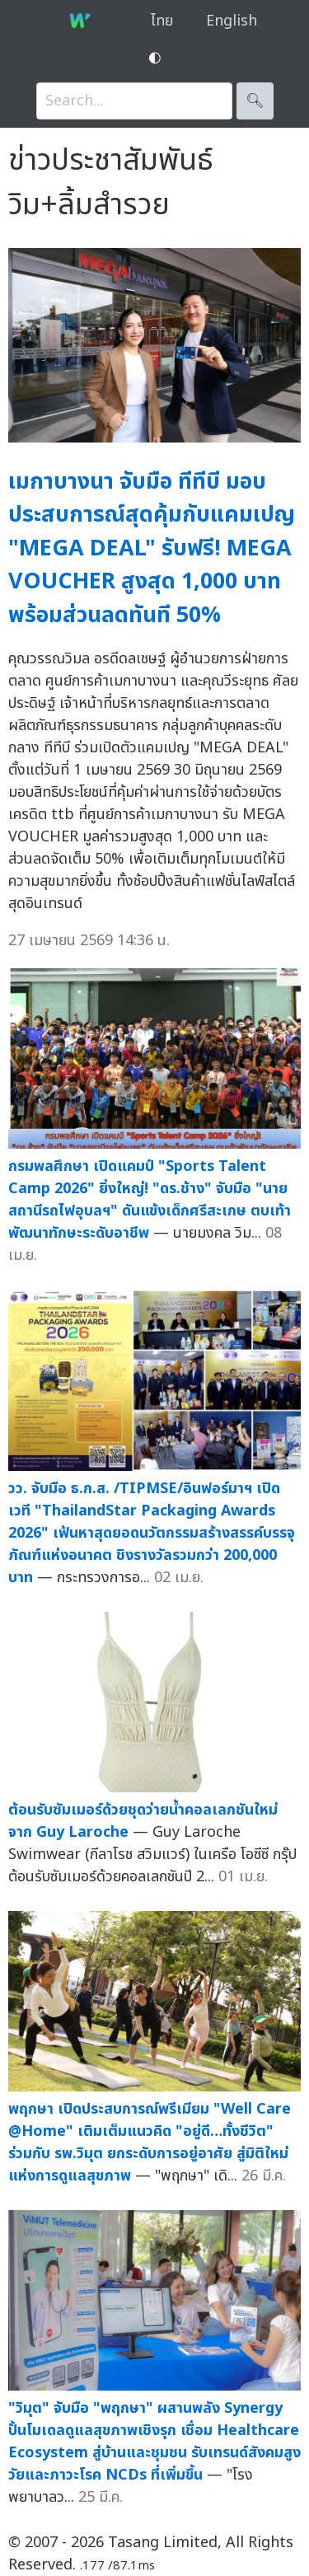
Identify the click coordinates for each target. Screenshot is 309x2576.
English (231, 21)
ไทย (162, 21)
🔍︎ (255, 101)
